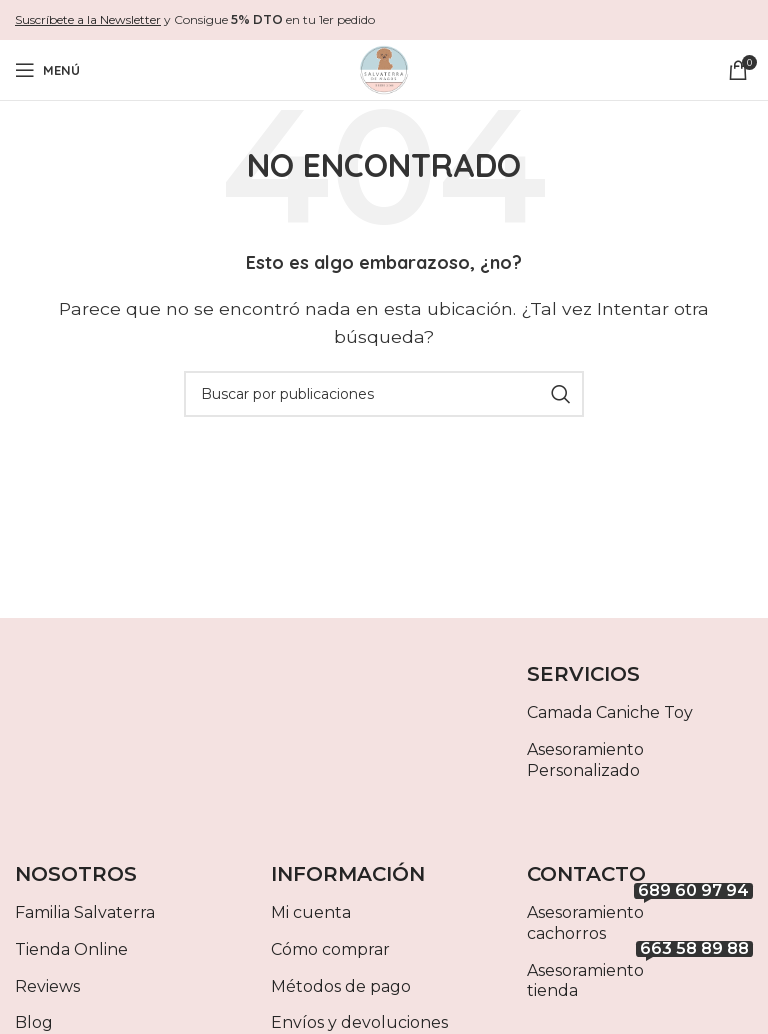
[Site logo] (384, 68)
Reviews (47, 986)
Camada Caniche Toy (610, 712)
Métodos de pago (341, 986)
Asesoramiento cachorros (640, 919)
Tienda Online (71, 949)
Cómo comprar (330, 949)
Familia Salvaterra (85, 912)
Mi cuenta (311, 912)
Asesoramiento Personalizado (585, 760)
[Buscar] (384, 394)
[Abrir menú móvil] (47, 70)
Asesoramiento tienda (640, 977)
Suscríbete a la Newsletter (88, 19)
